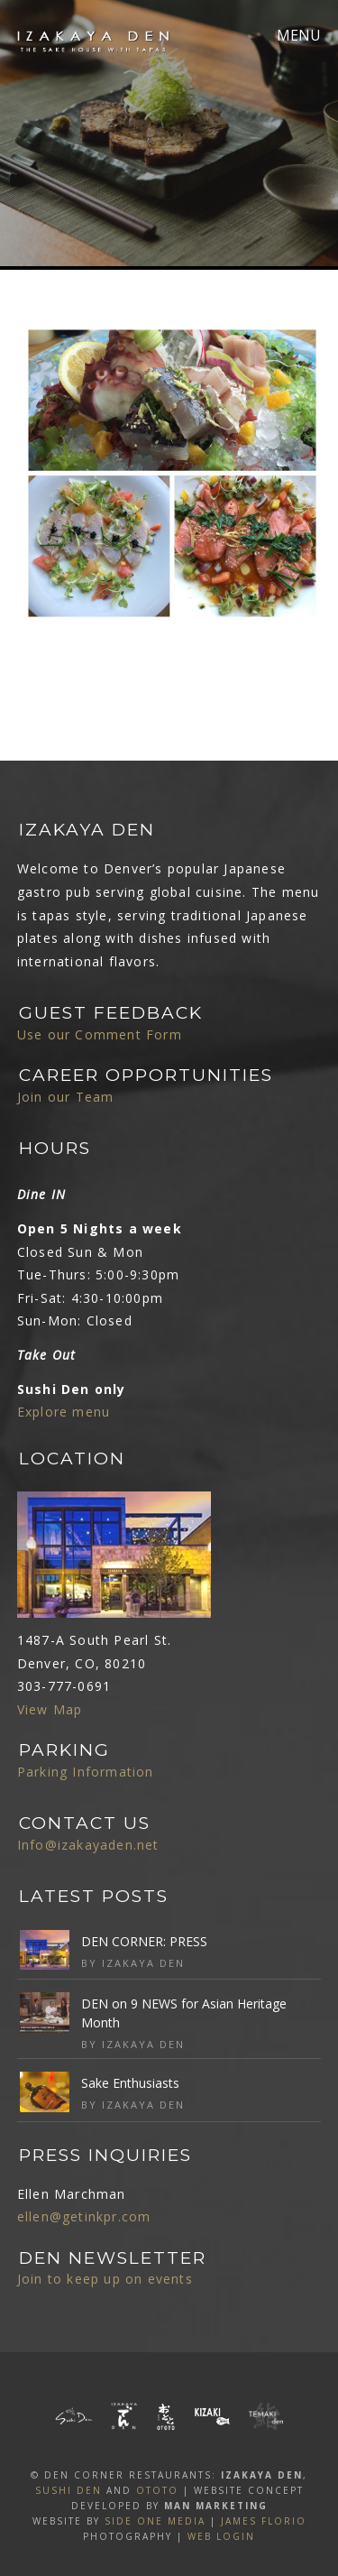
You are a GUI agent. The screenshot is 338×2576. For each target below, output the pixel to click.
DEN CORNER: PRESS (144, 1941)
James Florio (263, 2521)
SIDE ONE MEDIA (155, 2521)
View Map (50, 1709)
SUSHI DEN (68, 2490)
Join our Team (65, 1096)
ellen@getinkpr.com (84, 2216)
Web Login (221, 2536)
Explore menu (63, 1411)
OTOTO (157, 2490)
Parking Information (85, 1771)
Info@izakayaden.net (88, 1844)
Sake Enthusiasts (130, 2082)
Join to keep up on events (105, 2278)
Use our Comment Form (99, 1034)
